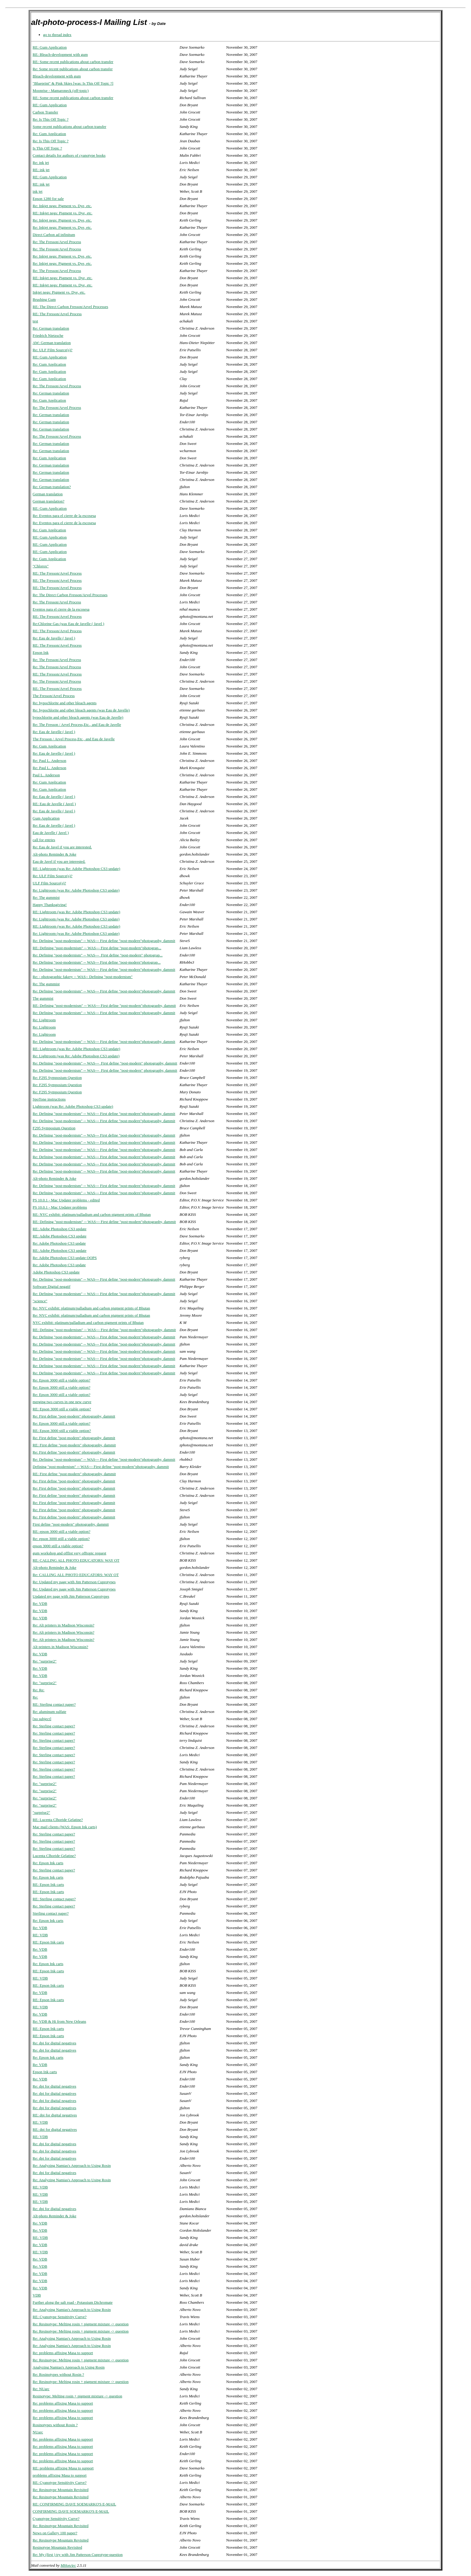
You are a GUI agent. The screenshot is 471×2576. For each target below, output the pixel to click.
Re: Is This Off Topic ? (50, 119)
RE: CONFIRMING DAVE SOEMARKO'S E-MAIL (74, 2504)
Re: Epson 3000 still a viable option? (61, 1380)
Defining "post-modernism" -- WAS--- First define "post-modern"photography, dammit (101, 1466)
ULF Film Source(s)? (49, 883)
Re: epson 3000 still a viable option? (61, 1538)
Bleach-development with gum (57, 76)
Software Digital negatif (52, 1286)
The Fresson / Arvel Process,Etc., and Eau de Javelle (74, 739)
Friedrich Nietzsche (48, 335)
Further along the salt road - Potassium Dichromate (73, 2302)
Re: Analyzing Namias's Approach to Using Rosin (72, 2165)
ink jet (38, 191)
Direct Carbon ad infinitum (54, 234)
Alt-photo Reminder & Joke (55, 854)
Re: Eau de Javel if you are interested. (62, 847)
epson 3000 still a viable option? (58, 1546)
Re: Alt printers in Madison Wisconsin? (63, 1625)
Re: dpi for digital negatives (54, 2043)
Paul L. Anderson (46, 775)
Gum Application (46, 818)
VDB (37, 2295)
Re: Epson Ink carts (48, 1863)
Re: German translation (51, 328)
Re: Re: (38, 1690)
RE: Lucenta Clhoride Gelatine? (58, 1819)
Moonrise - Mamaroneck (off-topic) (61, 90)
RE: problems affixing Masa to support (63, 2468)
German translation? (49, 501)
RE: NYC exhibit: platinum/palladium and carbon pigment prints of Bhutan (92, 1214)
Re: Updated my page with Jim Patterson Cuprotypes (74, 1582)
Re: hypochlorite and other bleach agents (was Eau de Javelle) (81, 710)
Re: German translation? (52, 487)
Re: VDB (40, 1603)
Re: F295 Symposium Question (57, 1077)
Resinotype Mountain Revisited (57, 2547)
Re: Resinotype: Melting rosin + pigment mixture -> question (81, 2324)
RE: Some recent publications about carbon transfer (73, 61)
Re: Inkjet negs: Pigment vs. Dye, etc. (62, 206)
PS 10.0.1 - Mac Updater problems (60, 1207)
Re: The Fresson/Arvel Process (57, 242)
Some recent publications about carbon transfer (69, 126)
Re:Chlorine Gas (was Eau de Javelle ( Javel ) (68, 623)
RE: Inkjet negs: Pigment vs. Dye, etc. (63, 213)
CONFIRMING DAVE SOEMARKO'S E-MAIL (71, 2511)
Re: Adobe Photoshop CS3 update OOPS (65, 1257)
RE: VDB (40, 1935)
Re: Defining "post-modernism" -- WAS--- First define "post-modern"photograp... (97, 962)
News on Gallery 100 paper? (55, 2533)
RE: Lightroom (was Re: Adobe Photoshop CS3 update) (76, 868)
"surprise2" (41, 1812)
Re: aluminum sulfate (49, 1711)
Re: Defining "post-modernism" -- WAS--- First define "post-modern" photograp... (98, 955)
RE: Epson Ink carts (48, 1884)
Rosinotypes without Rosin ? (55, 2425)
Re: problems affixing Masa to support (63, 2353)
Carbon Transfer (45, 112)
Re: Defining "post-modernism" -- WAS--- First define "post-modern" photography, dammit (105, 1063)
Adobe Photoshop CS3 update (56, 1272)
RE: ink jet (41, 170)
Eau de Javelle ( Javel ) (51, 832)
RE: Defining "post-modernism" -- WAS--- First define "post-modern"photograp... (97, 948)
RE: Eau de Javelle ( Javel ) (54, 804)
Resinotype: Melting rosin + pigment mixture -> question (77, 2396)
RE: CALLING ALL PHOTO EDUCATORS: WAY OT (76, 1560)
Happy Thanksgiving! (50, 904)
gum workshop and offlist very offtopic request (69, 1553)
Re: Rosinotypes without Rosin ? (58, 2374)
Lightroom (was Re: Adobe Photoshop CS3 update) (73, 1106)
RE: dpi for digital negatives (55, 2115)
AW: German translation (52, 342)
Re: (35, 1697)
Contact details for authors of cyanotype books (69, 155)
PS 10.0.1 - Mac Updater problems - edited (66, 1200)
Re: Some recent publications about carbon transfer (73, 69)
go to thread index (57, 34)
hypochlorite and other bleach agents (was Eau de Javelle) (78, 717)
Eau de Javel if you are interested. (59, 861)
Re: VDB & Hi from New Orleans (59, 2021)
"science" (40, 1301)
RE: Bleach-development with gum (60, 54)
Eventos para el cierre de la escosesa (61, 609)
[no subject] (42, 1719)
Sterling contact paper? (51, 1913)
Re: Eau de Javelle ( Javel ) (54, 638)
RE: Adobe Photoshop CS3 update (60, 1229)
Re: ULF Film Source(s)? (53, 350)
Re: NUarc (41, 2389)
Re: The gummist (46, 897)
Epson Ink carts (45, 2072)
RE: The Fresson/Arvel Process (57, 314)
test (35, 321)
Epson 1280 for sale (48, 198)
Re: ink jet (41, 162)
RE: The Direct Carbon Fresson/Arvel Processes (70, 306)
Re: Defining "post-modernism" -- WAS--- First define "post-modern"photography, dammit (104, 940)
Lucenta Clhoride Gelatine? (54, 1855)
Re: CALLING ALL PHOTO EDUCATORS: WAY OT (76, 1574)
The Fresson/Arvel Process (54, 695)
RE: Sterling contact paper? (54, 1704)
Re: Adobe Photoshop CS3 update (59, 1243)
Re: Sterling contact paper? (54, 1726)
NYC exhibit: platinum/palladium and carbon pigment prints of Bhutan (88, 1322)
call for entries (44, 840)
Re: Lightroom (44, 1020)
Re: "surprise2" (45, 1661)
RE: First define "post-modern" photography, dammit (74, 1445)
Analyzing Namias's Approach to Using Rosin (69, 2367)
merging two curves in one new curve (62, 1402)
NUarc (38, 2432)
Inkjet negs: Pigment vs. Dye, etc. (59, 292)
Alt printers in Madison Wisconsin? (60, 1646)
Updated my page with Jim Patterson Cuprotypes (71, 1596)
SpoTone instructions (49, 1099)
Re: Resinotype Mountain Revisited (61, 2489)
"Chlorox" (41, 566)
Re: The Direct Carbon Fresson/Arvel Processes (70, 595)
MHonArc (68, 2565)
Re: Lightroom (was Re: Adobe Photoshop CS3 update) (76, 890)
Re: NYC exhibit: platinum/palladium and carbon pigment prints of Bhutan (91, 1308)
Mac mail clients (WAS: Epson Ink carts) (65, 1827)
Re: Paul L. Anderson (49, 760)
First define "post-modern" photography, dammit (71, 1524)
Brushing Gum (44, 299)
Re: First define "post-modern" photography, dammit (74, 1416)
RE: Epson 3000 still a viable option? (62, 1409)
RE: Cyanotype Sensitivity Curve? (60, 2317)
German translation (48, 494)
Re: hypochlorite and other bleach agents (65, 703)
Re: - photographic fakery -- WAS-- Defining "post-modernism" (83, 976)
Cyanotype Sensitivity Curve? (56, 2518)
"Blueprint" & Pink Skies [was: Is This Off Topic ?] (73, 83)
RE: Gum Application (50, 47)
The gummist (43, 998)
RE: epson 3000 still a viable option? (61, 1531)
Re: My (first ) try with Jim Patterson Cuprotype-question (78, 2554)
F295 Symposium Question (54, 1128)
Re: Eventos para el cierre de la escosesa (64, 515)
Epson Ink (41, 652)
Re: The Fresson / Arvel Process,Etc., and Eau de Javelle (77, 724)
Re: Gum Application (49, 133)
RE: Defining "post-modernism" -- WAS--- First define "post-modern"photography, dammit (104, 1005)
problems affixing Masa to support (60, 2475)
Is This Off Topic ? (47, 148)
